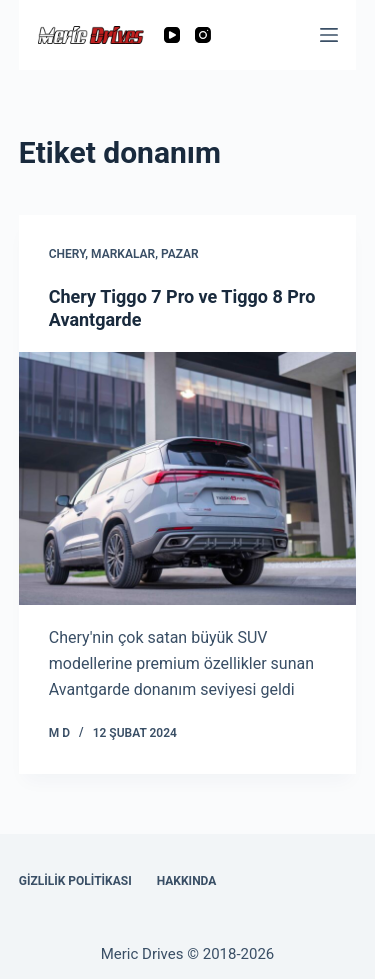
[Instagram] (203, 35)
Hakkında (187, 881)
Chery (67, 254)
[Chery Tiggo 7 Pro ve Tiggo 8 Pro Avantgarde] (188, 478)
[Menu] (329, 35)
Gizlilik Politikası (75, 881)
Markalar (123, 254)
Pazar (180, 254)
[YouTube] (172, 35)
